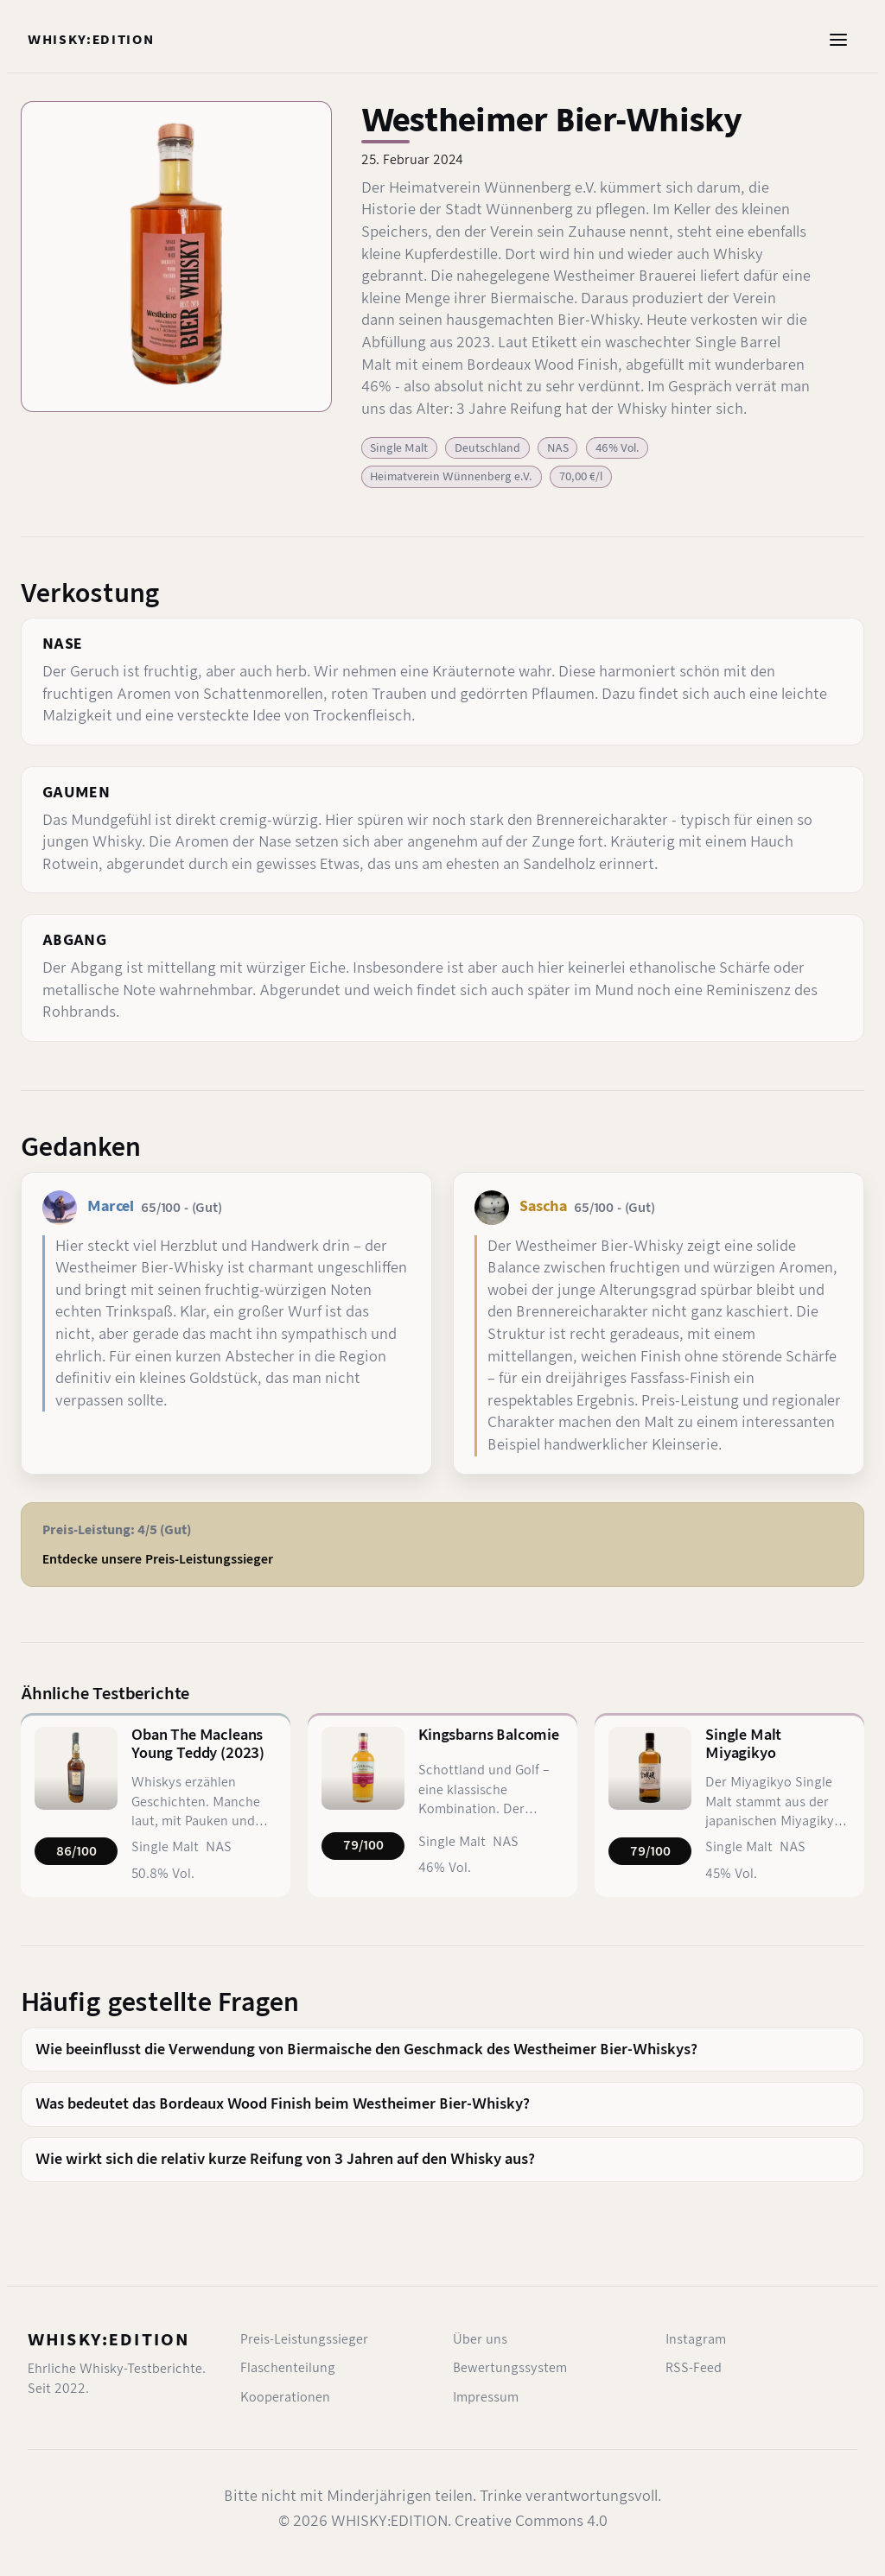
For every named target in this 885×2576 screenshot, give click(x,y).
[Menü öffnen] (838, 40)
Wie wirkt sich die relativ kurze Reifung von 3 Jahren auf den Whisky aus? (285, 2159)
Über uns (480, 2339)
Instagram (695, 2339)
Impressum (486, 2397)
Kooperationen (285, 2397)
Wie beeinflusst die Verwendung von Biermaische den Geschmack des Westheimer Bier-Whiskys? (366, 2049)
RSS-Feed (693, 2368)
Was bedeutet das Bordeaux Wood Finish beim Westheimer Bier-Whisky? (282, 2104)
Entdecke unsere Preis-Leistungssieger (157, 1559)
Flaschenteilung (287, 2368)
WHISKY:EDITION (108, 2340)
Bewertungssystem (510, 2368)
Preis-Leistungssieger (304, 2339)
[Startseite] (91, 39)
